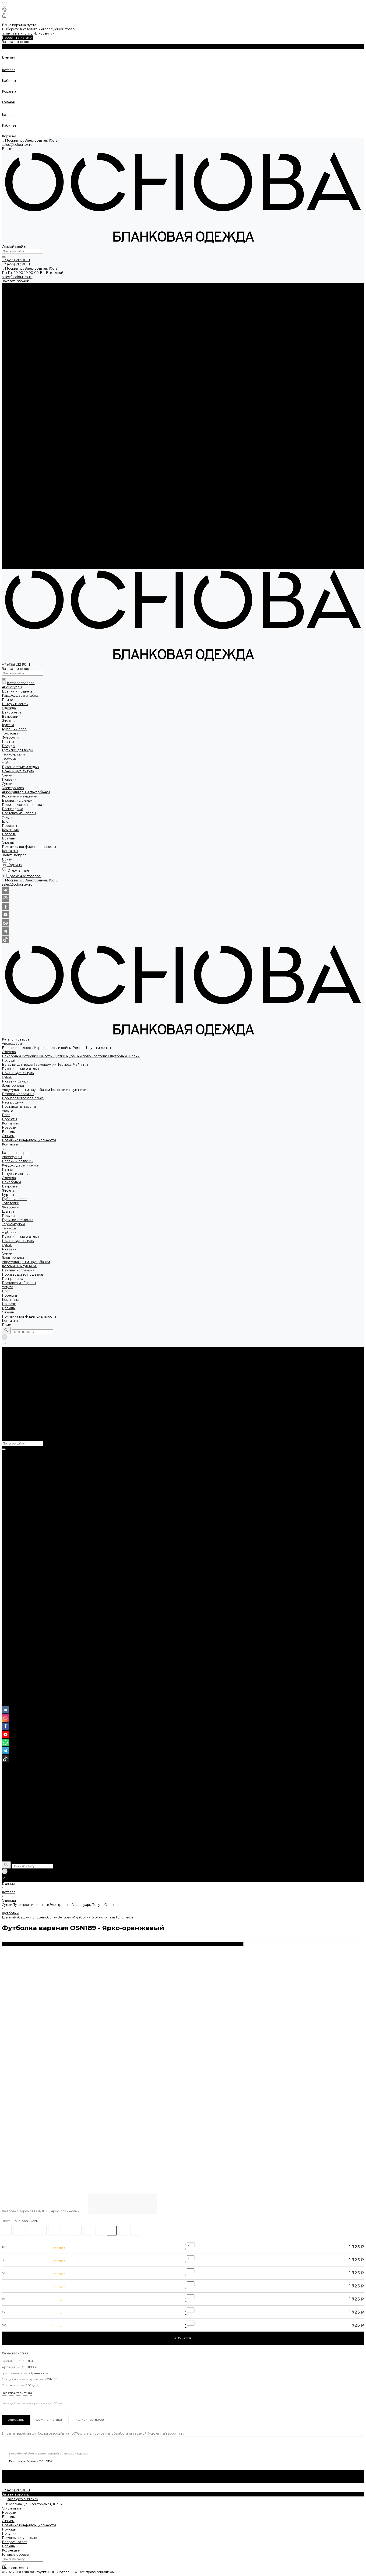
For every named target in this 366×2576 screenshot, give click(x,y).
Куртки (59, 302)
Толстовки (101, 302)
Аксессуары (12, 289)
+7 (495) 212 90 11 (16, 1696)
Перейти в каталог (17, 37)
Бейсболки (12, 302)
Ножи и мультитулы (18, 319)
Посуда (8, 306)
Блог (6, 537)
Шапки (134, 302)
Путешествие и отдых (20, 315)
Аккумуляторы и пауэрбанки (26, 336)
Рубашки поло (79, 302)
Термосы (65, 310)
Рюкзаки (10, 327)
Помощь (9, 2529)
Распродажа (12, 524)
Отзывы (8, 382)
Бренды (8, 378)
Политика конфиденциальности (29, 386)
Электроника (13, 331)
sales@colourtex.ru (17, 145)
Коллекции (11, 2550)
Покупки (9, 2533)
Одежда (9, 298)
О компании (12, 2508)
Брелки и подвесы (18, 294)
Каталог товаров (15, 399)
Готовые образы (15, 2554)
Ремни (78, 294)
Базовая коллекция (18, 516)
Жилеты (46, 302)
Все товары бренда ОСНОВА (30, 2461)
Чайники (80, 310)
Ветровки (30, 302)
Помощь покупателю (19, 2538)
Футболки (119, 302)
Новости (9, 373)
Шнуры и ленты (97, 294)
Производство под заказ (23, 520)
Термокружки (45, 310)
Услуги (7, 533)
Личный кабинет (16, 1704)
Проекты (9, 541)
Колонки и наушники (68, 336)
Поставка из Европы (19, 529)
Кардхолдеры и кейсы (53, 294)
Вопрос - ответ (14, 2542)
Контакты (10, 566)
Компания (10, 545)
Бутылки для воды (18, 310)
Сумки (7, 323)
